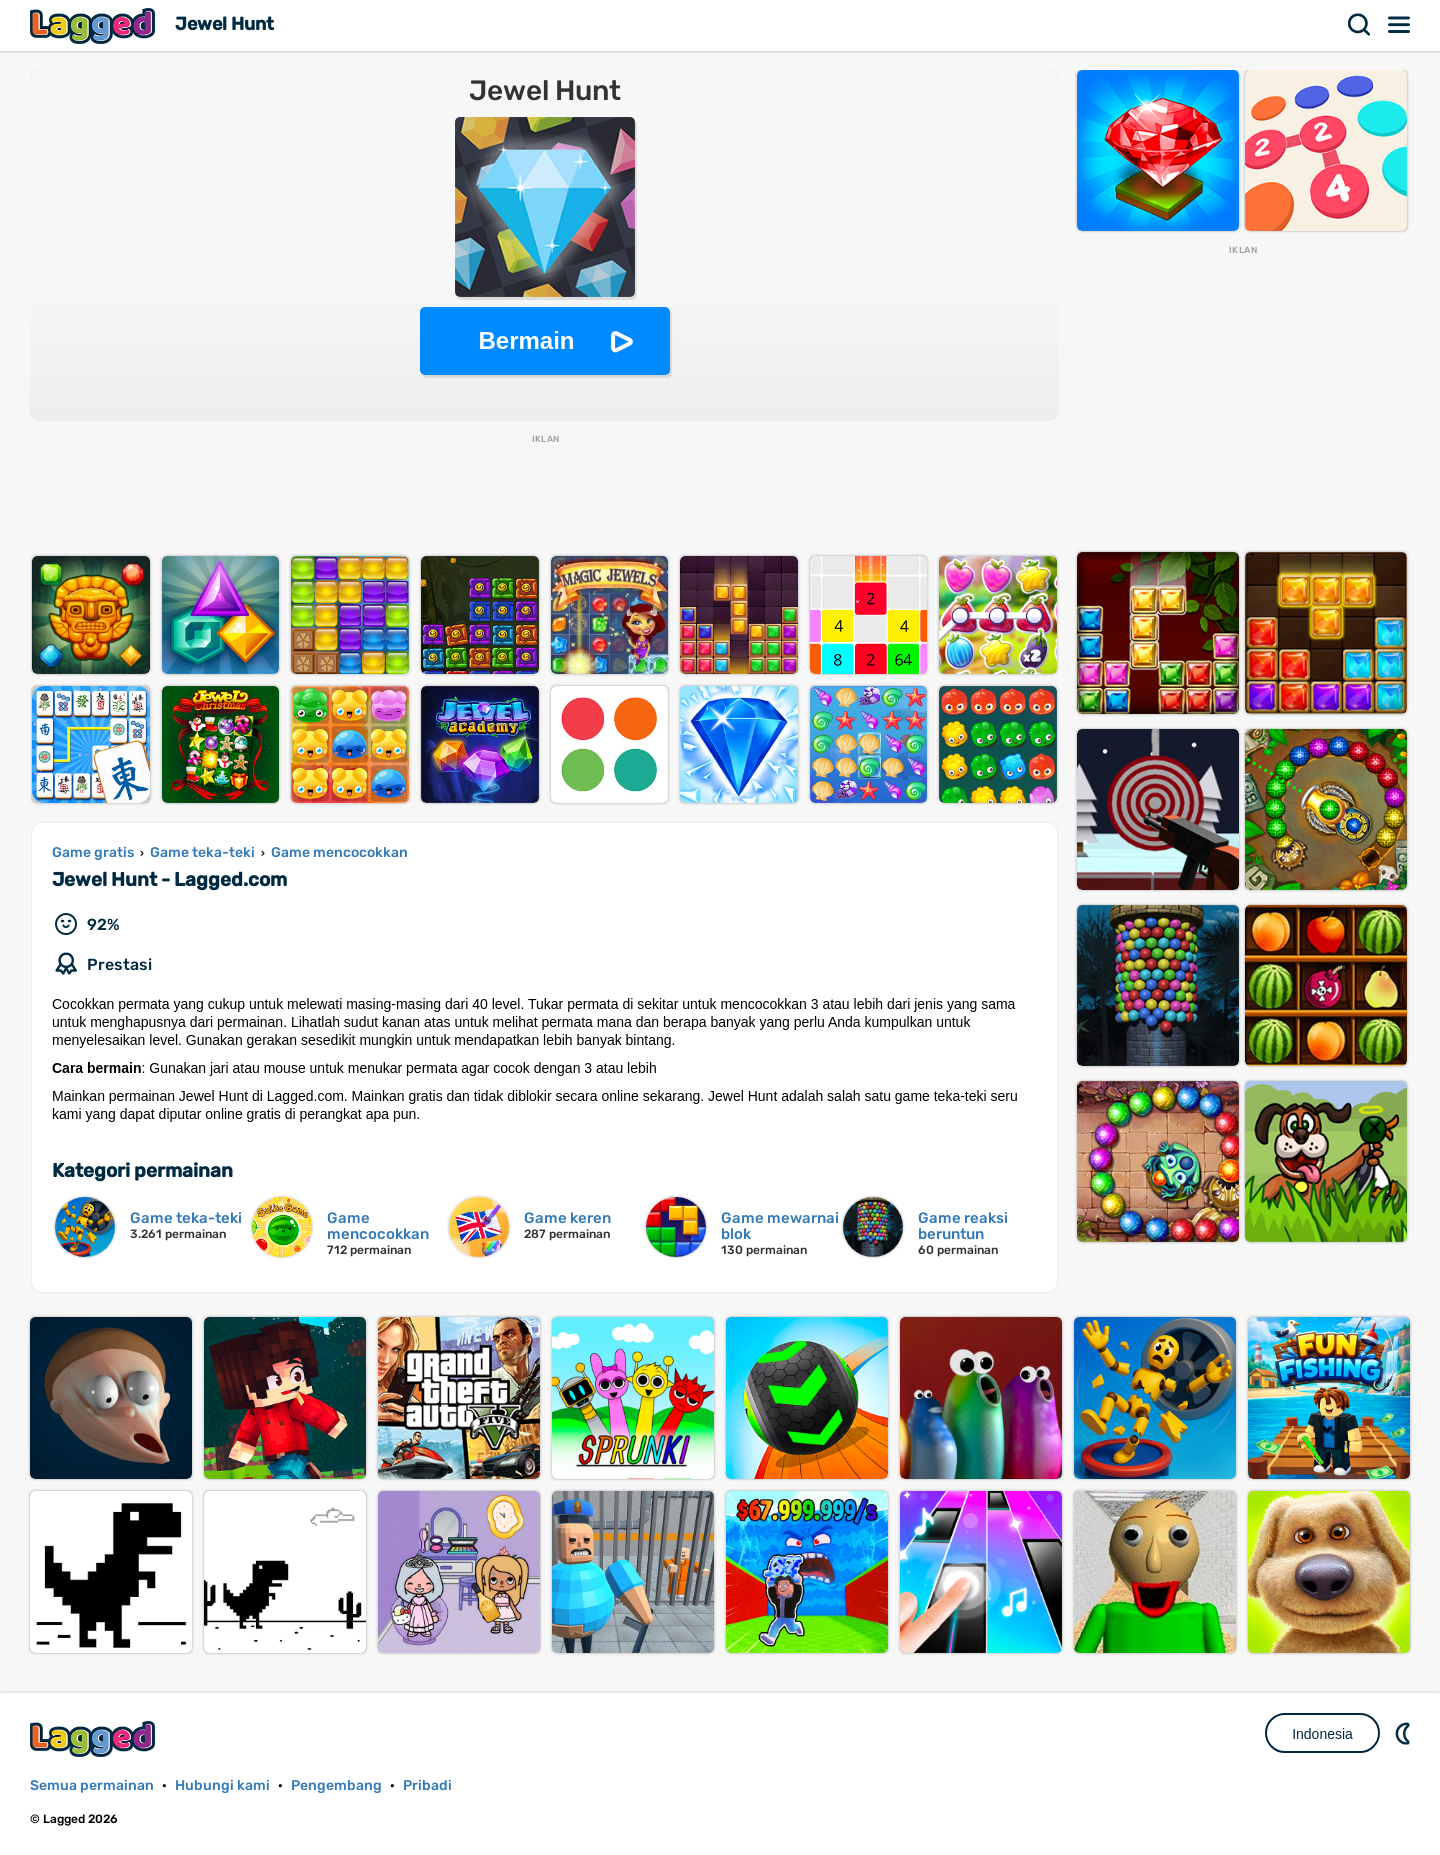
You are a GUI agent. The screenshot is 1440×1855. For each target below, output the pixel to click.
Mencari (1360, 25)
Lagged (95, 25)
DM (1405, 1733)
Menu (1400, 25)
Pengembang (336, 1785)
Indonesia (1322, 1734)
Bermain (526, 340)
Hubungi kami (222, 1785)
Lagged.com (95, 1738)
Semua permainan (92, 1785)
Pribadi (427, 1785)
